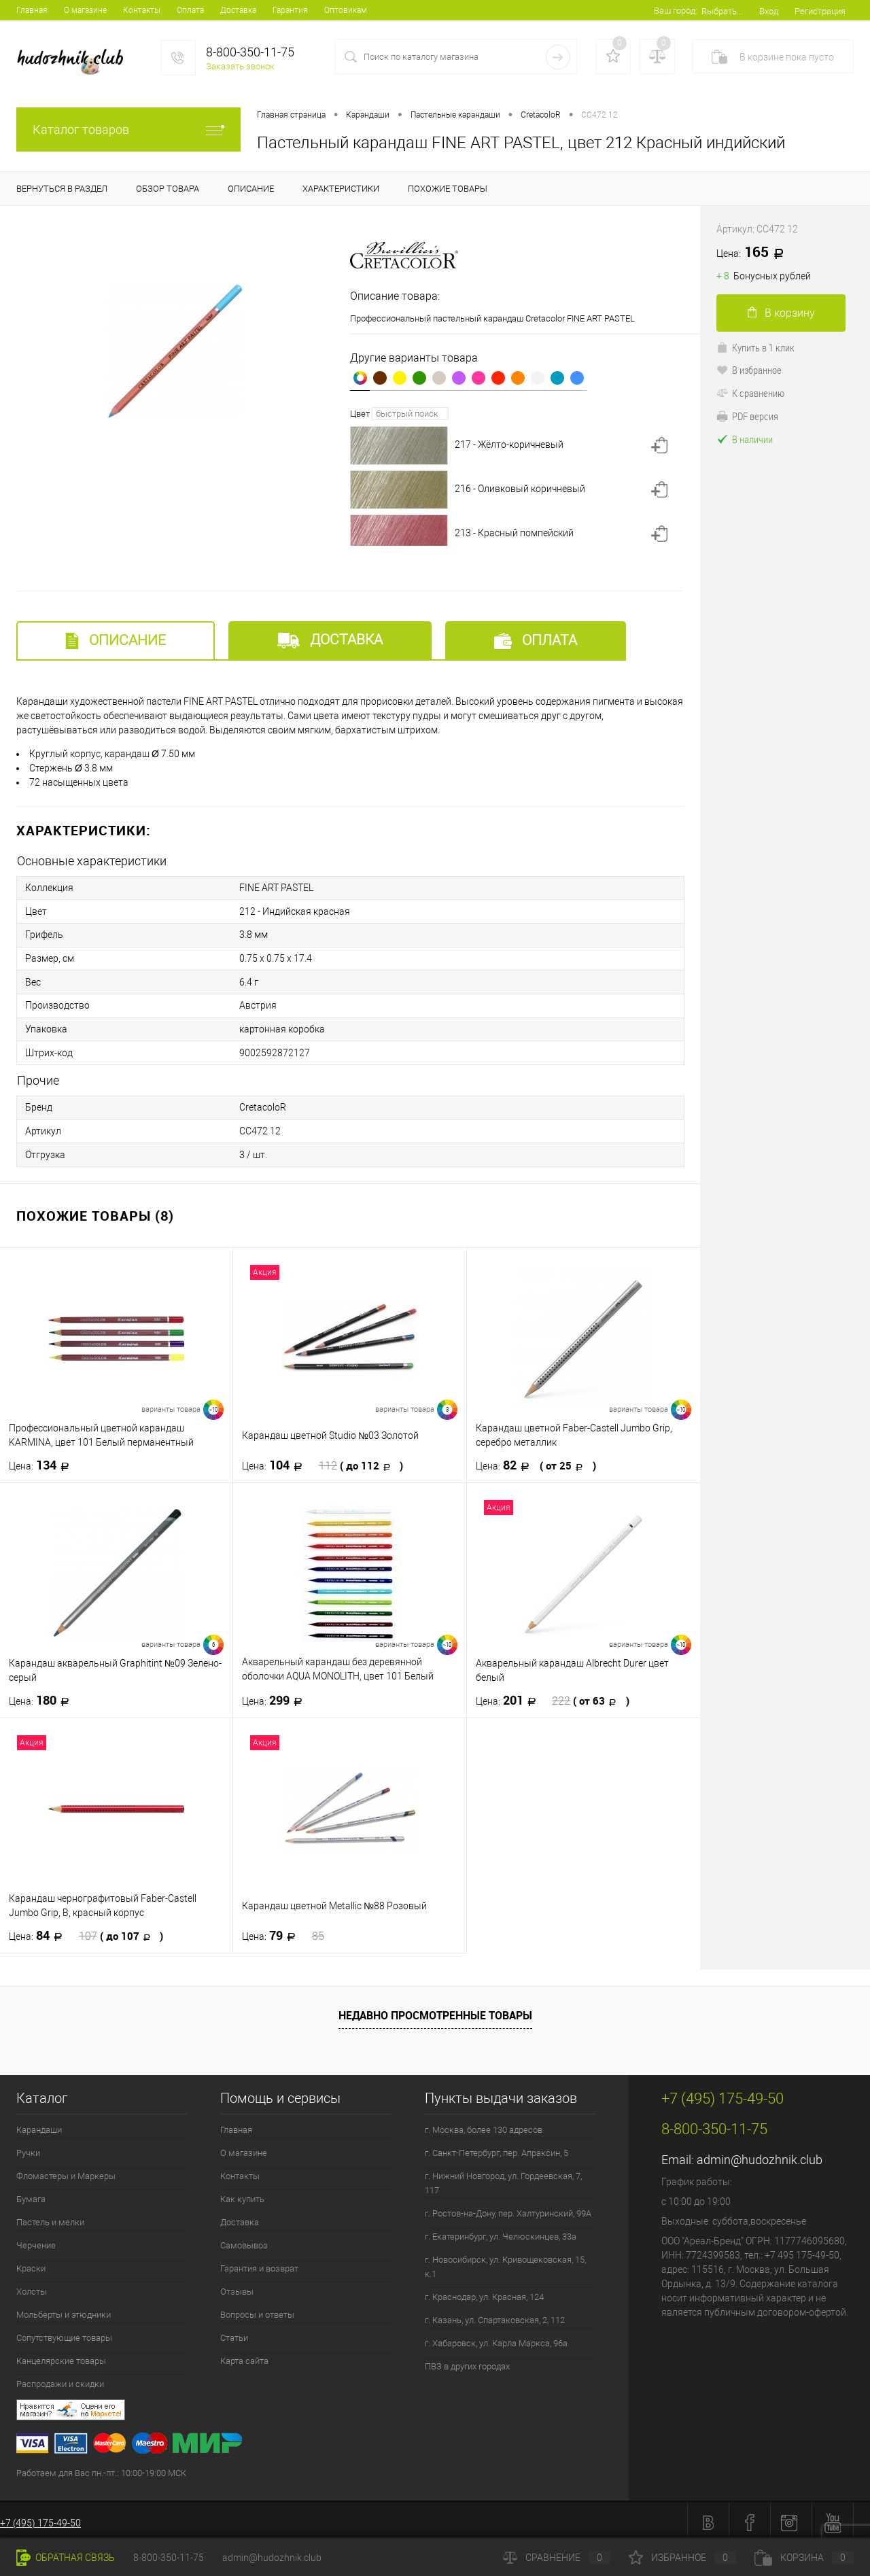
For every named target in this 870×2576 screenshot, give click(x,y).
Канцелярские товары (61, 2356)
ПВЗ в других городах (467, 2361)
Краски (31, 2264)
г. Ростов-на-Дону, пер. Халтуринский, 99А (508, 2209)
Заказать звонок (240, 66)
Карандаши (39, 2125)
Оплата (190, 10)
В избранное (749, 370)
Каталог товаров (128, 129)
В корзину (781, 313)
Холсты (31, 2287)
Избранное (682, 2557)
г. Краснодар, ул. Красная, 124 (484, 2292)
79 (283, 1931)
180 (43, 1695)
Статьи (234, 2333)
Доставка (238, 10)
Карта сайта (244, 2356)
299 (276, 1695)
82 (536, 1460)
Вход (768, 11)
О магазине (85, 10)
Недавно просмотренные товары (435, 2010)
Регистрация (820, 11)
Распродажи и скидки (60, 2379)
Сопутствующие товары (64, 2333)
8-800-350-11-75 (168, 2557)
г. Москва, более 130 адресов (483, 2125)
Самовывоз (244, 2240)
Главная (32, 10)
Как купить (242, 2194)
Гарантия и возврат (259, 2264)
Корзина (804, 2557)
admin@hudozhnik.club (759, 2155)
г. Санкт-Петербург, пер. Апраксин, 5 (496, 2148)
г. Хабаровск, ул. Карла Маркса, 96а (496, 2338)
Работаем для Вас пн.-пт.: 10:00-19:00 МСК (101, 2468)
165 (754, 253)
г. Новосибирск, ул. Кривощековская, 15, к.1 (505, 2262)
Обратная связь (65, 2557)
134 (43, 1460)
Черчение (36, 2240)
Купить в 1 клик (755, 347)
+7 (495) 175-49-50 (40, 2518)
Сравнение (556, 2557)
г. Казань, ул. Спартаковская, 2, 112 (495, 2315)
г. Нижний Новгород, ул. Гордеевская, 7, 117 (503, 2178)
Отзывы (237, 2287)
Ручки (28, 2148)
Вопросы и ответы (257, 2310)
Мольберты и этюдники (63, 2310)
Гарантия (290, 10)
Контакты (141, 10)
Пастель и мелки (50, 2217)
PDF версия (747, 416)
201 (552, 1695)
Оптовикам (345, 10)
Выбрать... (722, 11)
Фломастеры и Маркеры (66, 2171)
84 (86, 1931)
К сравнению (750, 393)
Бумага (31, 2194)
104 (322, 1460)
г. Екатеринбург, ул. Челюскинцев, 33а (500, 2232)
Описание (115, 640)
